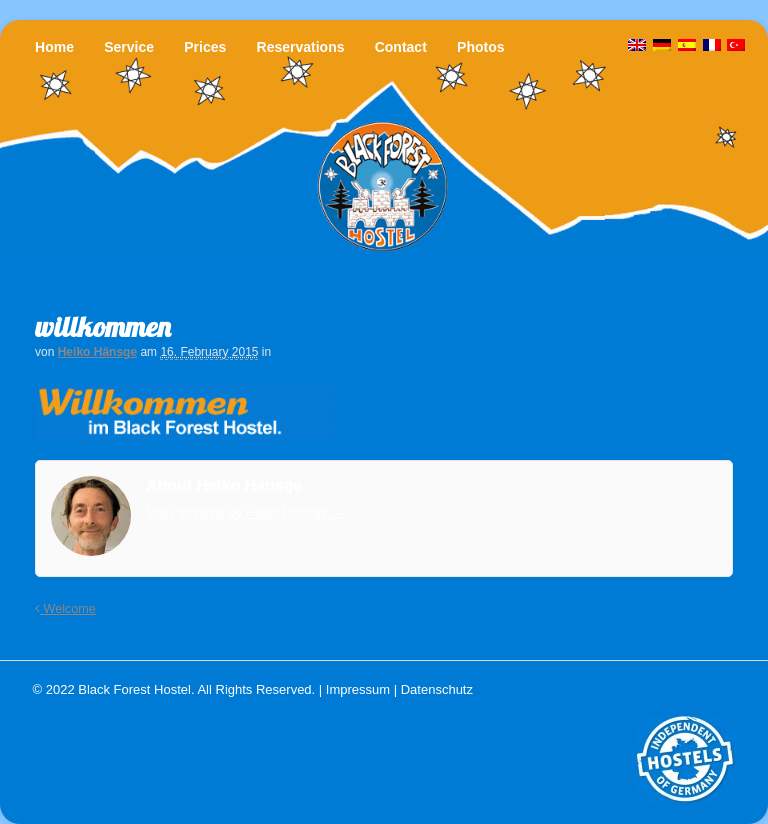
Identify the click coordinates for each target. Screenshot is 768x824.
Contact (401, 47)
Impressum (358, 689)
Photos (480, 47)
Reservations (301, 47)
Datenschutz (437, 689)
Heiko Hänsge (97, 352)
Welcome (65, 609)
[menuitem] (736, 46)
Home (54, 47)
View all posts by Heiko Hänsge (245, 512)
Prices (205, 47)
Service (129, 47)
